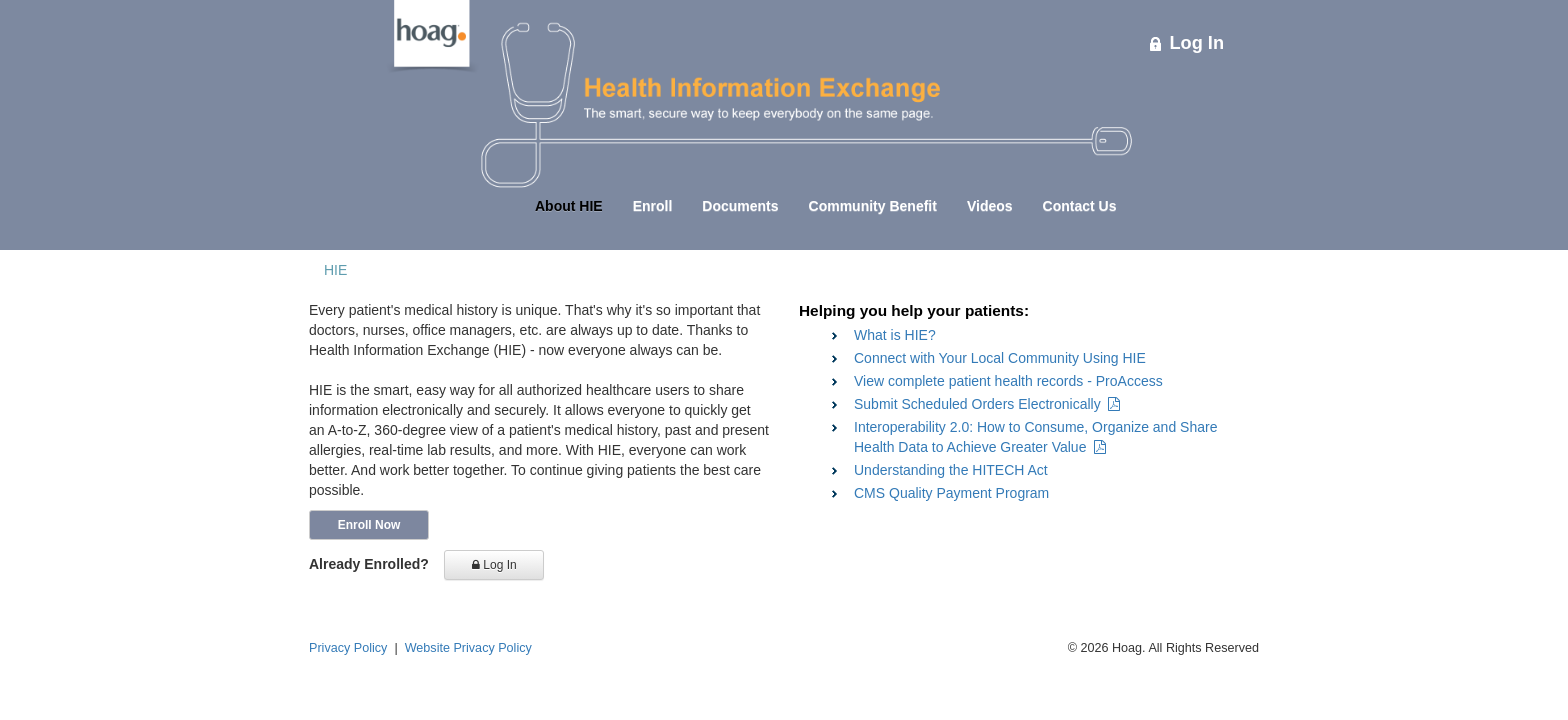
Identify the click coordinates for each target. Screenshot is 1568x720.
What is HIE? (895, 335)
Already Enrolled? (369, 564)
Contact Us (1080, 206)
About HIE (569, 206)
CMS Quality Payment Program (951, 493)
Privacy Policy (348, 648)
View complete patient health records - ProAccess (1008, 381)
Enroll (653, 206)
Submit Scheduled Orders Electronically (987, 404)
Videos (990, 206)
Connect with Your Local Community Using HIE (1000, 358)
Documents (740, 206)
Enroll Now (369, 525)
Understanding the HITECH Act (951, 470)
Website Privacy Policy (468, 648)
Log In (1187, 43)
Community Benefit (873, 206)
